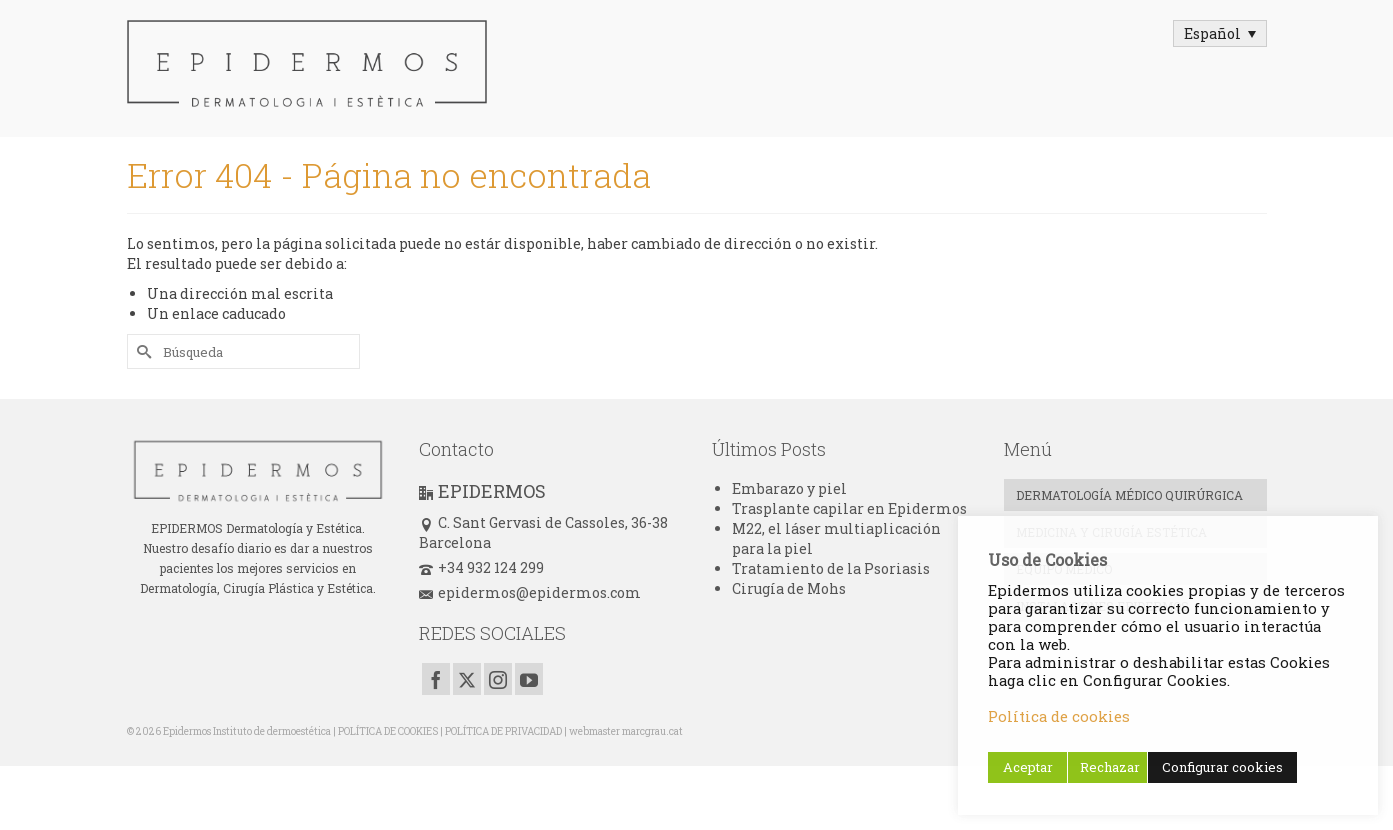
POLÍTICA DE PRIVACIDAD (503, 731)
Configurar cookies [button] (1222, 767)
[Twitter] (467, 678)
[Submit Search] (142, 351)
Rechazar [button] (1110, 767)
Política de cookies (1059, 716)
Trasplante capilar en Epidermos (849, 508)
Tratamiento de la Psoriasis (831, 568)
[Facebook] (436, 678)
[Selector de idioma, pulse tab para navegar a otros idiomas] (1220, 33)
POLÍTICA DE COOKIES (388, 731)
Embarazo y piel (789, 488)
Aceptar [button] (1028, 767)
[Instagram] (498, 678)
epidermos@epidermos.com (530, 592)
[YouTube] (529, 678)
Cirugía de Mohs (789, 588)
